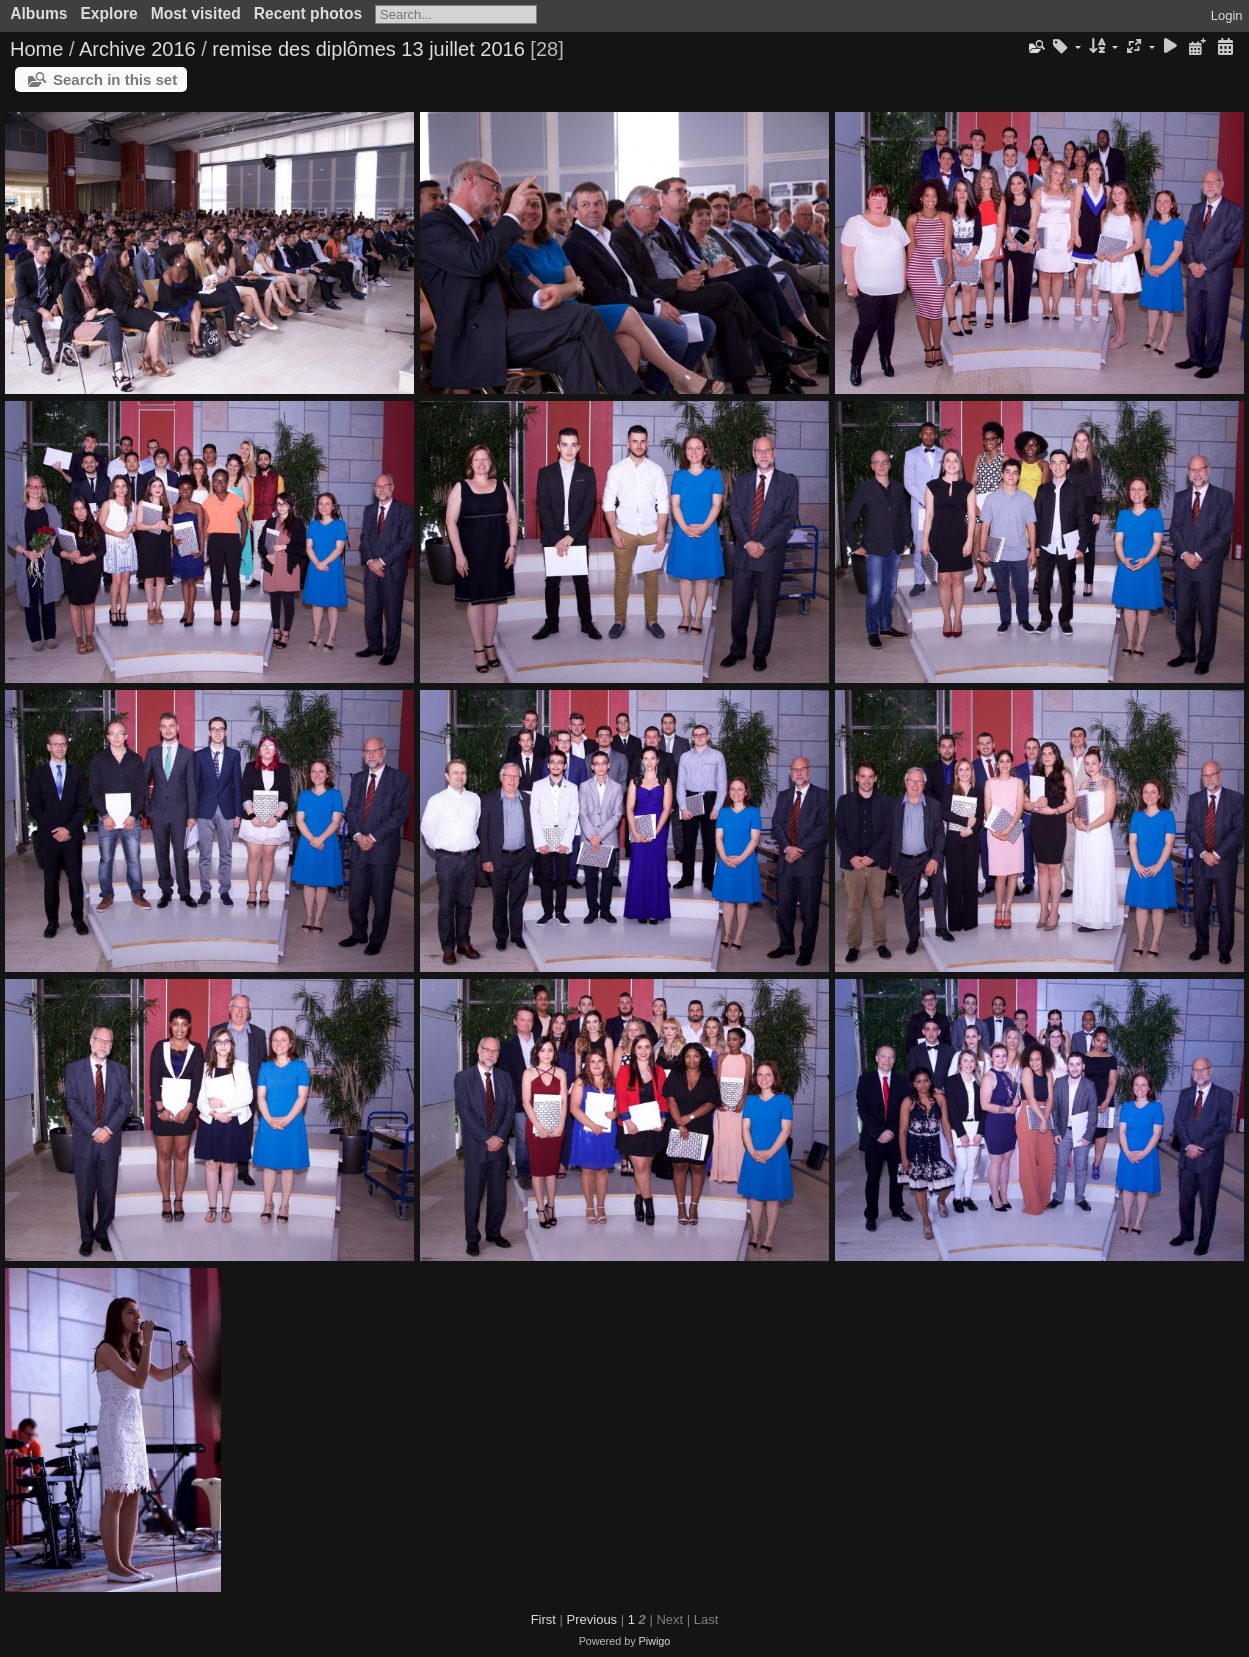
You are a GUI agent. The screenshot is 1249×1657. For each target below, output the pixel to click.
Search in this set (115, 79)
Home (36, 49)
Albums (38, 13)
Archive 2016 (137, 49)
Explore (108, 13)
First (543, 1619)
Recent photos (308, 13)
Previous (592, 1619)
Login (1227, 15)
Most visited (196, 13)
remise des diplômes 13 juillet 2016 (368, 49)
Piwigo (655, 1641)
